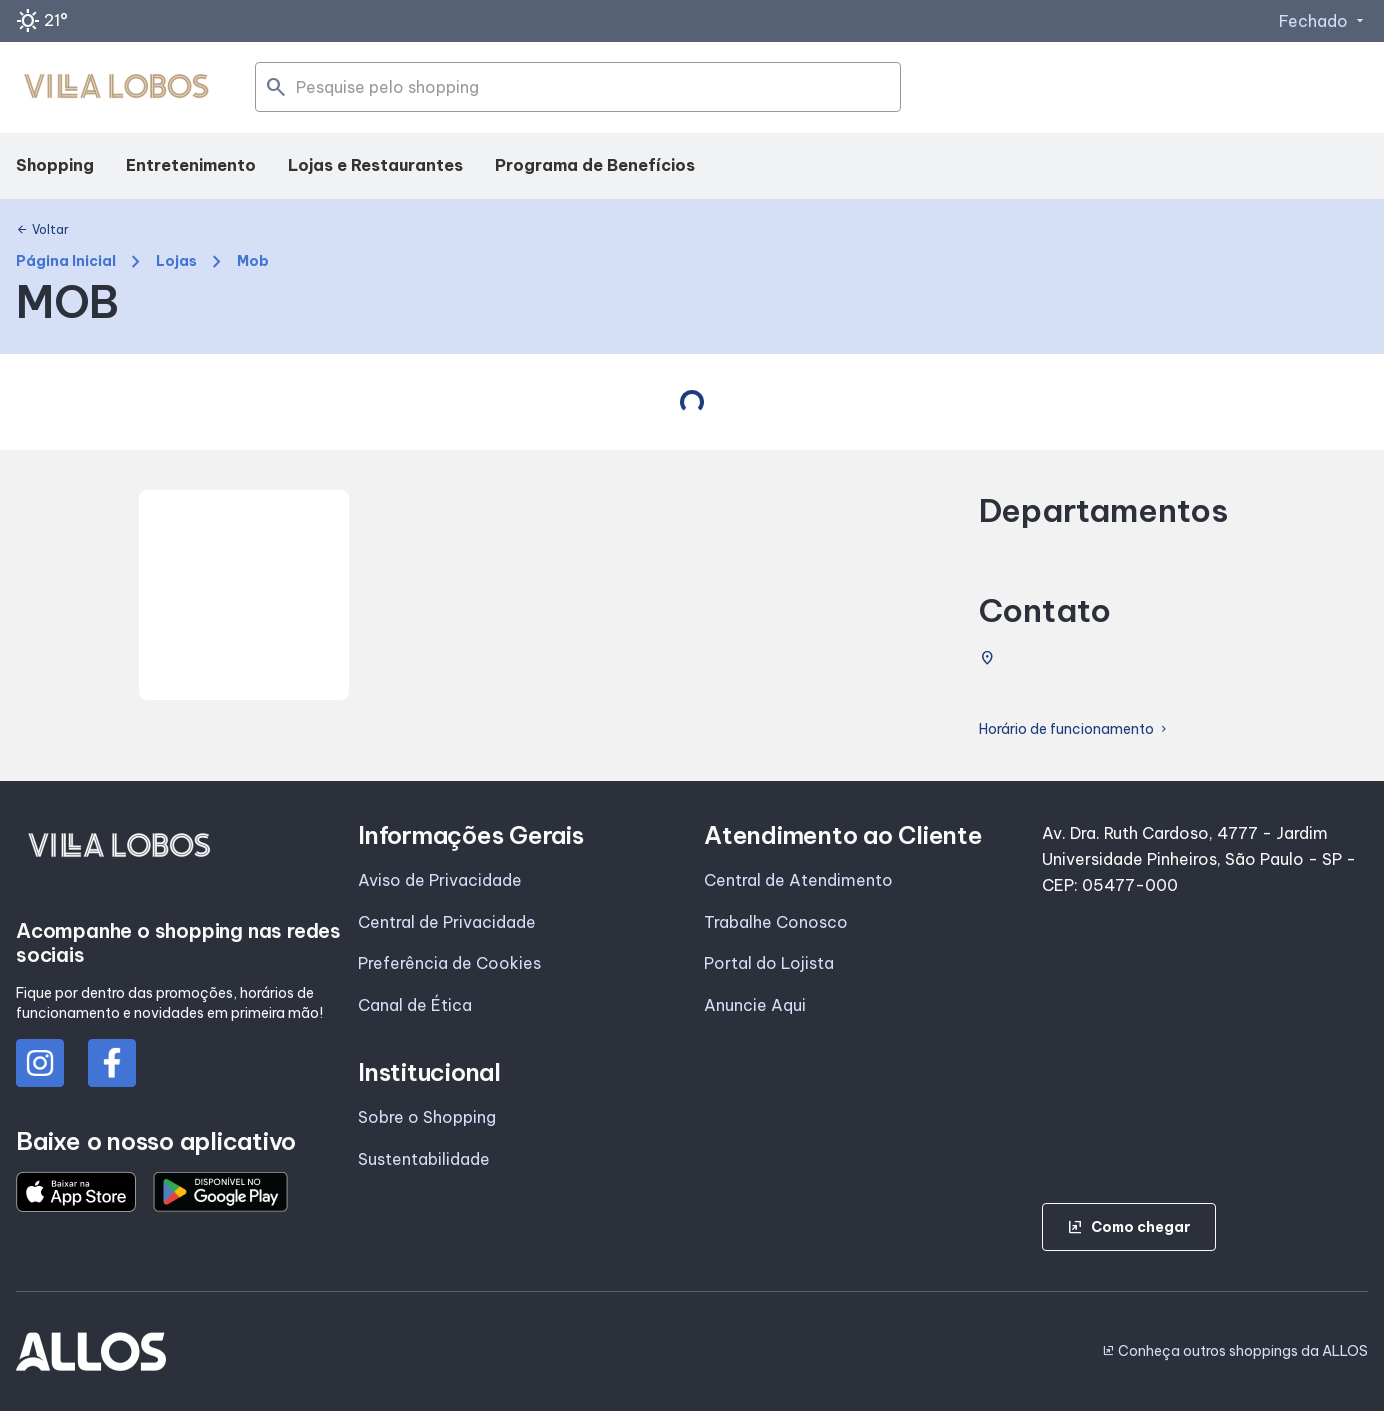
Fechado (1323, 21)
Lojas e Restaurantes (375, 165)
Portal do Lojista (769, 963)
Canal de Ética (415, 1005)
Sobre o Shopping (427, 1117)
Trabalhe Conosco (776, 922)
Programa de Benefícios (595, 165)
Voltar (42, 230)
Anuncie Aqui (755, 1005)
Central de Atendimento (798, 880)
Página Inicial (66, 261)
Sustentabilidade (424, 1159)
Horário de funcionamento (1074, 729)
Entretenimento (191, 165)
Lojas (176, 261)
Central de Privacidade (447, 922)
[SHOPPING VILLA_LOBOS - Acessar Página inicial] (116, 88)
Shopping (55, 165)
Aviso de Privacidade (440, 880)
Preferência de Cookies (449, 963)
